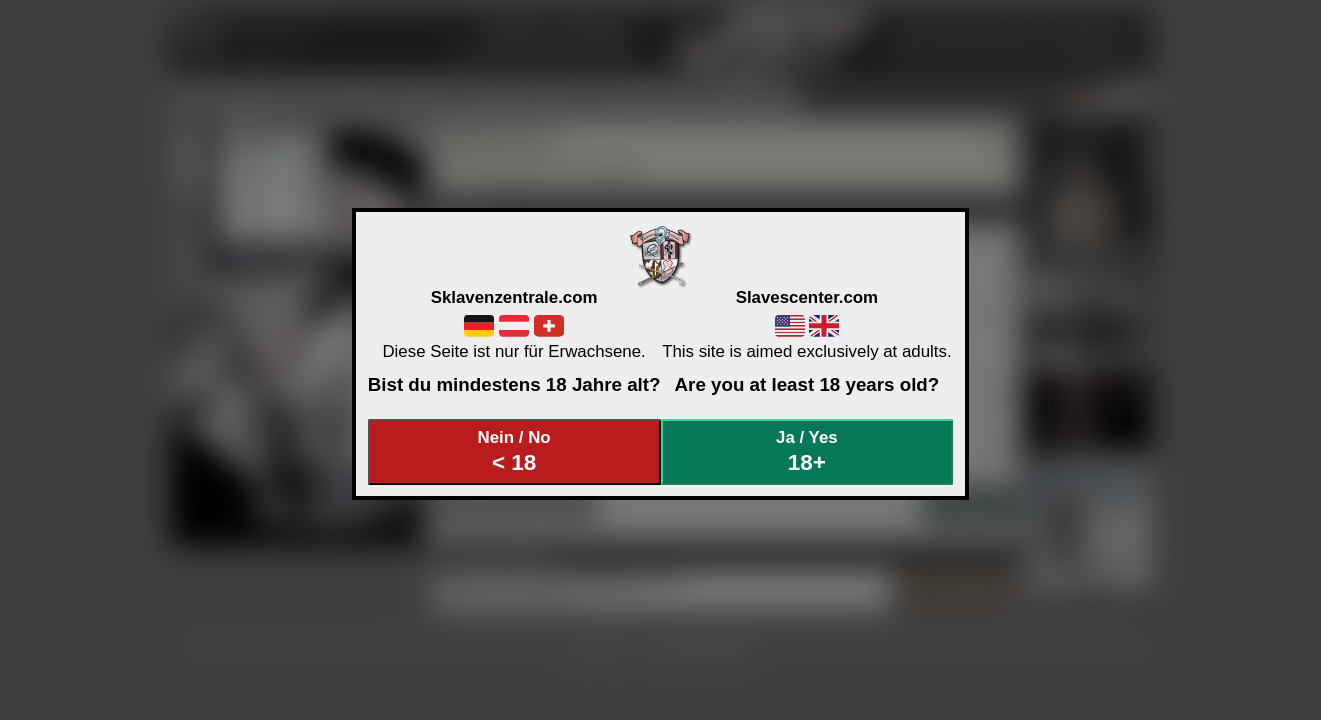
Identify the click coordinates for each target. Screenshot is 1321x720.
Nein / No (514, 451)
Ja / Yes (807, 451)
